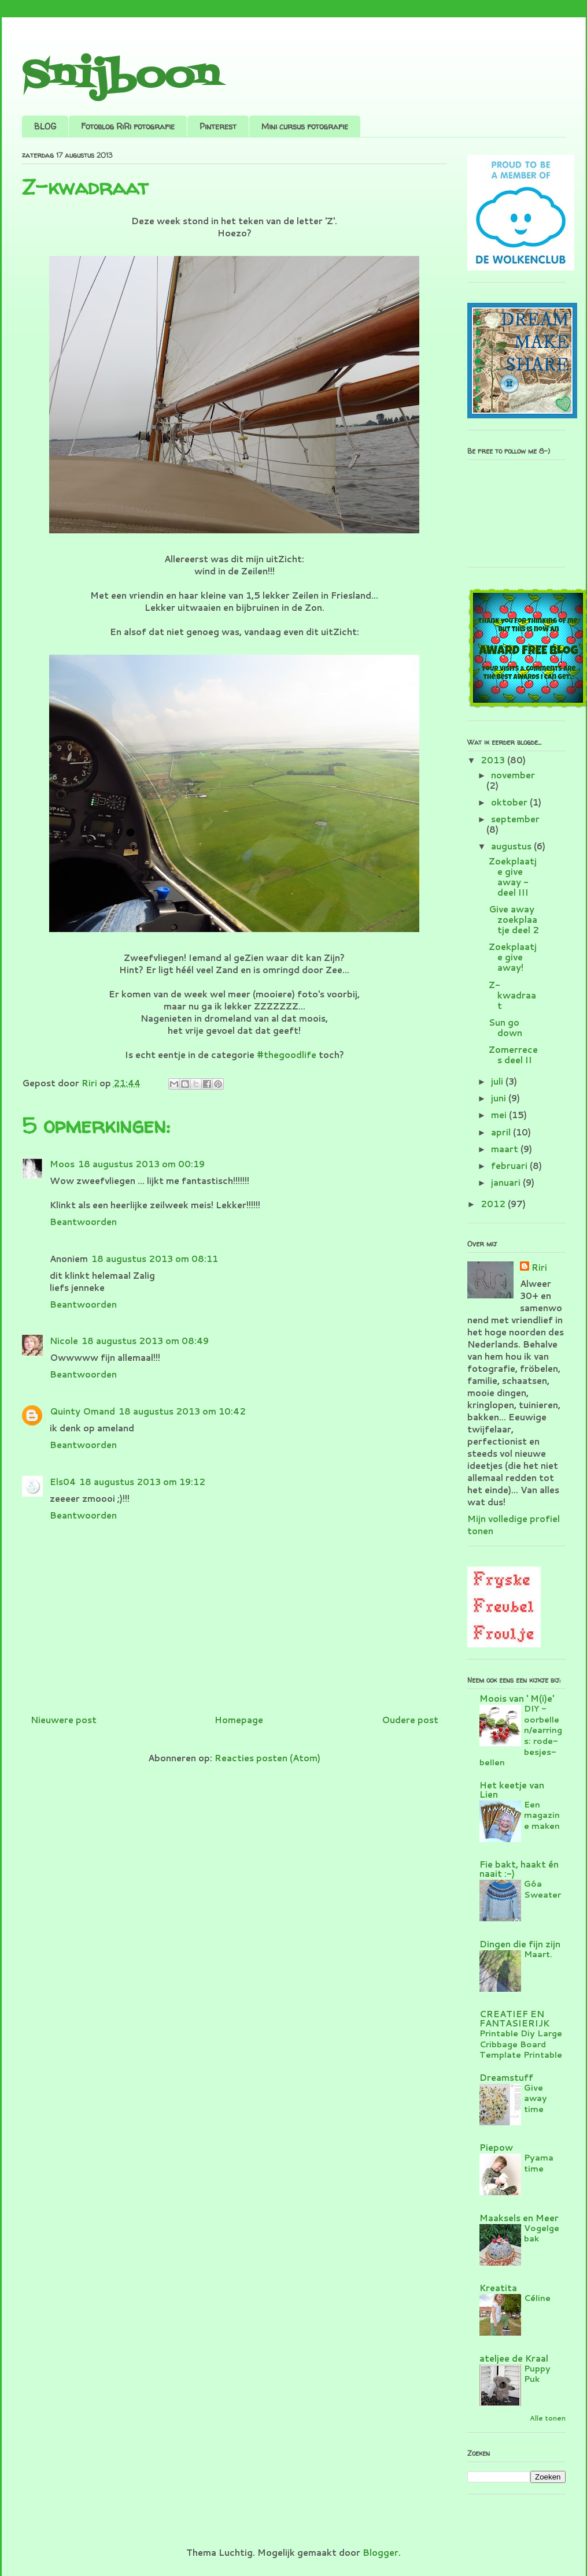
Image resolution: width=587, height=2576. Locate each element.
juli (498, 1081)
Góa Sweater (542, 1889)
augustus (512, 846)
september (515, 819)
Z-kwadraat (512, 995)
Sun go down (505, 1027)
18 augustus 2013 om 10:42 (182, 1411)
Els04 (63, 1482)
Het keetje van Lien (511, 1790)
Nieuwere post (64, 1720)
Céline (537, 2298)
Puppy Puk (537, 2373)
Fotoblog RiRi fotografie (128, 126)
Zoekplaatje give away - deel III (513, 877)
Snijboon (120, 76)
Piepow (496, 2147)
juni (499, 1098)
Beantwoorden (83, 1222)
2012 (494, 1204)
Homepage (239, 1720)
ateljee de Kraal (513, 2358)
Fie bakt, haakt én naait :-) (519, 1869)
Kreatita (498, 2288)
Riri (539, 1267)
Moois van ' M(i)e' (516, 1698)
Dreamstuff (506, 2078)
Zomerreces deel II (513, 1055)
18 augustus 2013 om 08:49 (145, 1341)
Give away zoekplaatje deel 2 (514, 919)
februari (510, 1166)
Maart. (538, 1954)
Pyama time (538, 2162)
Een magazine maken (542, 1815)
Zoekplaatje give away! (513, 957)
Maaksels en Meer (519, 2218)
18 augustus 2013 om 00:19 (141, 1164)
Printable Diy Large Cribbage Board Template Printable (520, 2044)
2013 (494, 760)
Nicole (64, 1341)
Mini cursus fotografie (304, 126)
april (502, 1132)
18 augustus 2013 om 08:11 (154, 1259)
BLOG (45, 126)
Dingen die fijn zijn (519, 1944)
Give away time (535, 2098)
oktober (510, 802)
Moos (62, 1164)
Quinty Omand (82, 1411)
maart (505, 1149)
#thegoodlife (286, 1055)
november (513, 775)
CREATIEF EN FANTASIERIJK (514, 2018)
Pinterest (218, 126)
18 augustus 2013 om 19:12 (142, 1482)
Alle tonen (548, 2418)
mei (500, 1115)
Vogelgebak (541, 2233)
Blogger (380, 2553)
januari (507, 1182)
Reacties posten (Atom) (267, 1758)
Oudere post (410, 1720)
